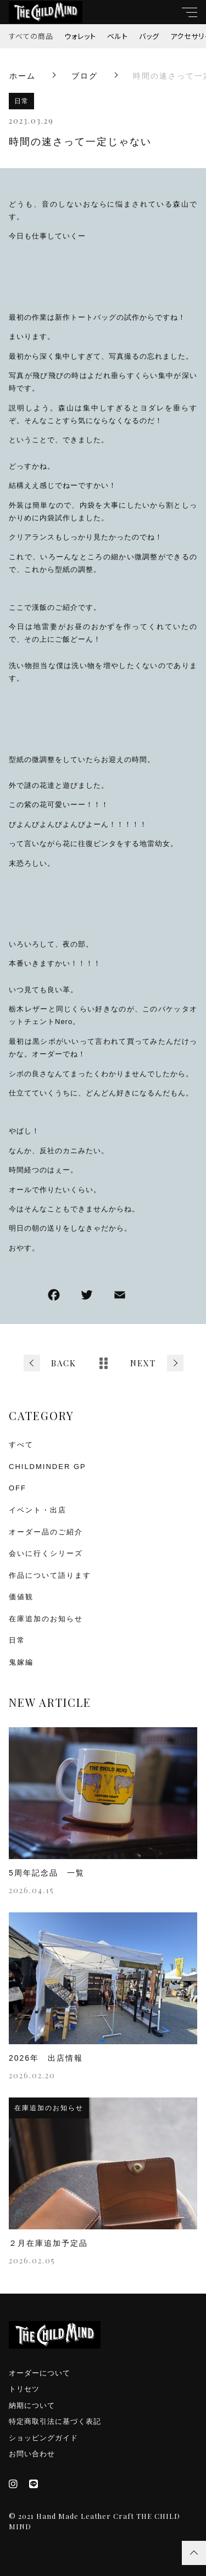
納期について (32, 2405)
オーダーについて (39, 2373)
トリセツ (24, 2389)
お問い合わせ (32, 2454)
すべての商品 (31, 36)
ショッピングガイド (43, 2438)
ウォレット (80, 36)
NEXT (143, 1362)
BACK (63, 1362)
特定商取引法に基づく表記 (55, 2421)
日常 (21, 101)
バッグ (149, 36)
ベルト (117, 36)
